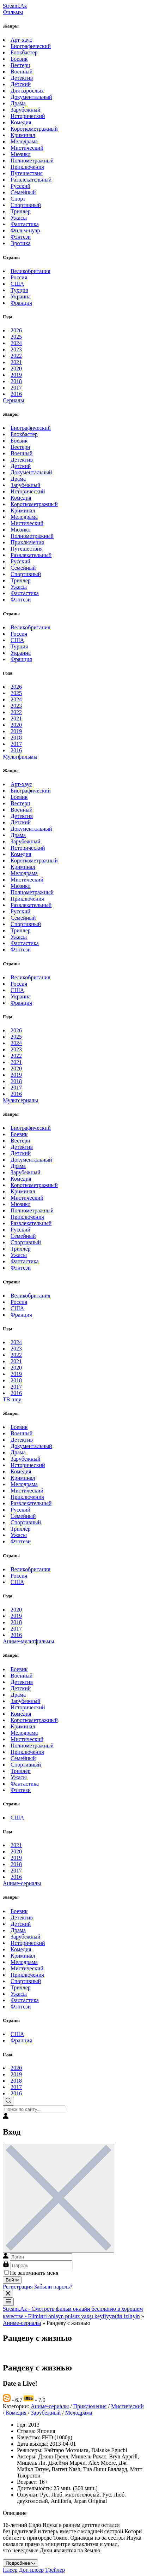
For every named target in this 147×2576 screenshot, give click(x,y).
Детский (21, 84)
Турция (19, 290)
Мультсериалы (20, 1100)
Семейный (23, 192)
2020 (16, 369)
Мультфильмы (20, 757)
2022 (16, 356)
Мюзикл (21, 154)
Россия (19, 277)
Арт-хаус (21, 40)
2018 (16, 381)
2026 (16, 330)
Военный (21, 72)
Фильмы (13, 12)
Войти (12, 2280)
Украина (21, 296)
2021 (16, 362)
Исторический (28, 116)
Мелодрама (24, 141)
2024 (16, 343)
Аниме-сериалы (22, 1883)
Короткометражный (34, 129)
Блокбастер (24, 52)
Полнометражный (32, 161)
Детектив (22, 78)
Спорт (18, 199)
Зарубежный (26, 110)
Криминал (23, 135)
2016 (16, 394)
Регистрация (18, 2287)
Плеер (10, 2570)
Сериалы (13, 400)
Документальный (31, 97)
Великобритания (30, 271)
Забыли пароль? (53, 2287)
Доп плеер (31, 2570)
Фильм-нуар (25, 230)
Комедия (21, 122)
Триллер (21, 211)
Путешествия (27, 173)
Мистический (27, 148)
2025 (16, 337)
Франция (21, 303)
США (17, 284)
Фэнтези (21, 237)
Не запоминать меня (31, 2273)
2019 (16, 375)
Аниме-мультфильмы (28, 1641)
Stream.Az (15, 6)
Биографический (31, 46)
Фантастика (25, 224)
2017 (16, 388)
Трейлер (55, 2570)
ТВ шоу (12, 1399)
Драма (18, 103)
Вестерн (20, 65)
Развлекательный (31, 180)
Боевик (19, 59)
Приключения (27, 167)
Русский (20, 186)
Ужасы (19, 218)
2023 (16, 349)
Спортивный (26, 205)
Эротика (21, 243)
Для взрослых (27, 91)
